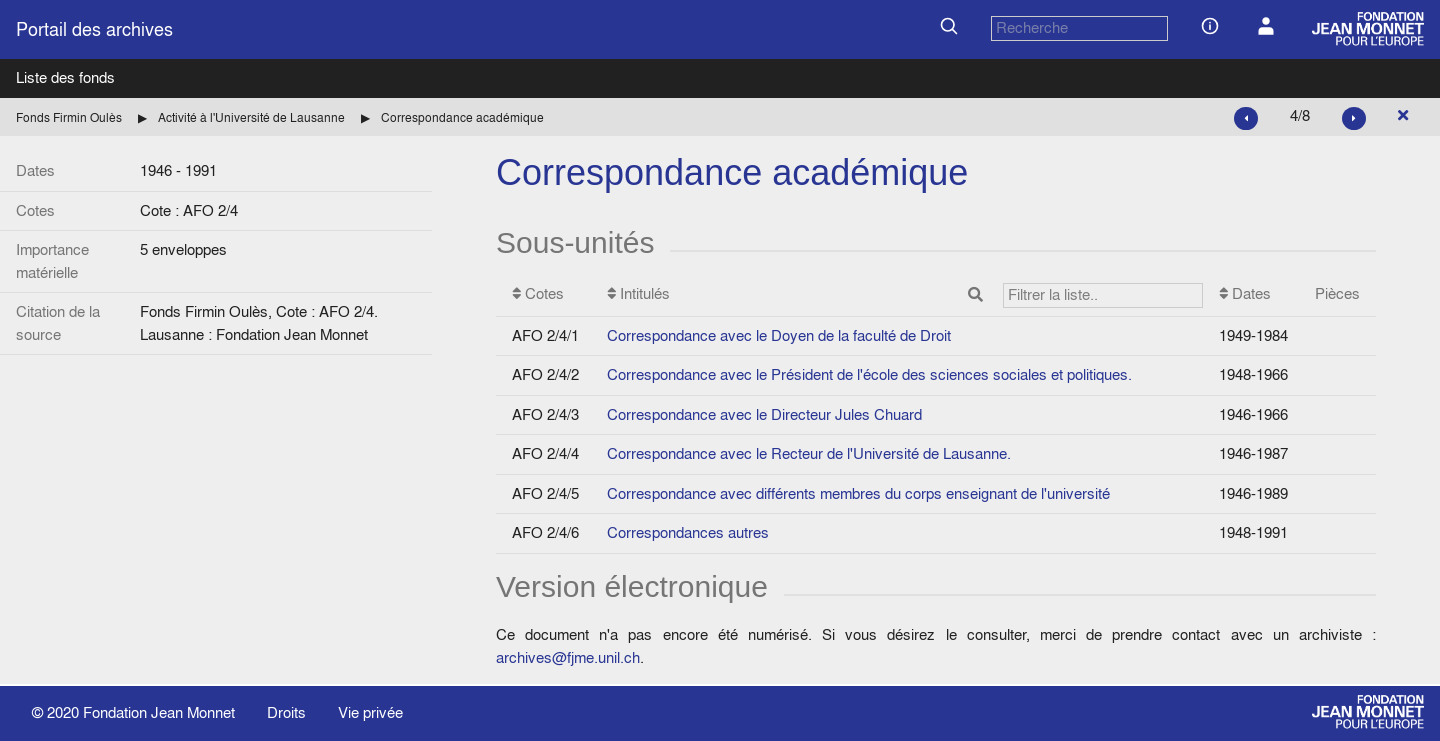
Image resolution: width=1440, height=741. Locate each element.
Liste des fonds (65, 77)
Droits (286, 712)
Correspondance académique (462, 117)
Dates (1245, 293)
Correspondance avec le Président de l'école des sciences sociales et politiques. (869, 374)
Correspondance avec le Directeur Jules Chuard (764, 414)
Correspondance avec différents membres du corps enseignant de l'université (858, 493)
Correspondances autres (688, 532)
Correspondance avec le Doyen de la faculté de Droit (779, 335)
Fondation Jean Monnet (159, 712)
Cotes (538, 293)
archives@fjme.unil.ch (568, 657)
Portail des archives (94, 29)
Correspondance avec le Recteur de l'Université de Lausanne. (809, 453)
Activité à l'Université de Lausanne (251, 117)
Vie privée (370, 712)
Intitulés (905, 295)
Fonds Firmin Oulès (69, 117)
